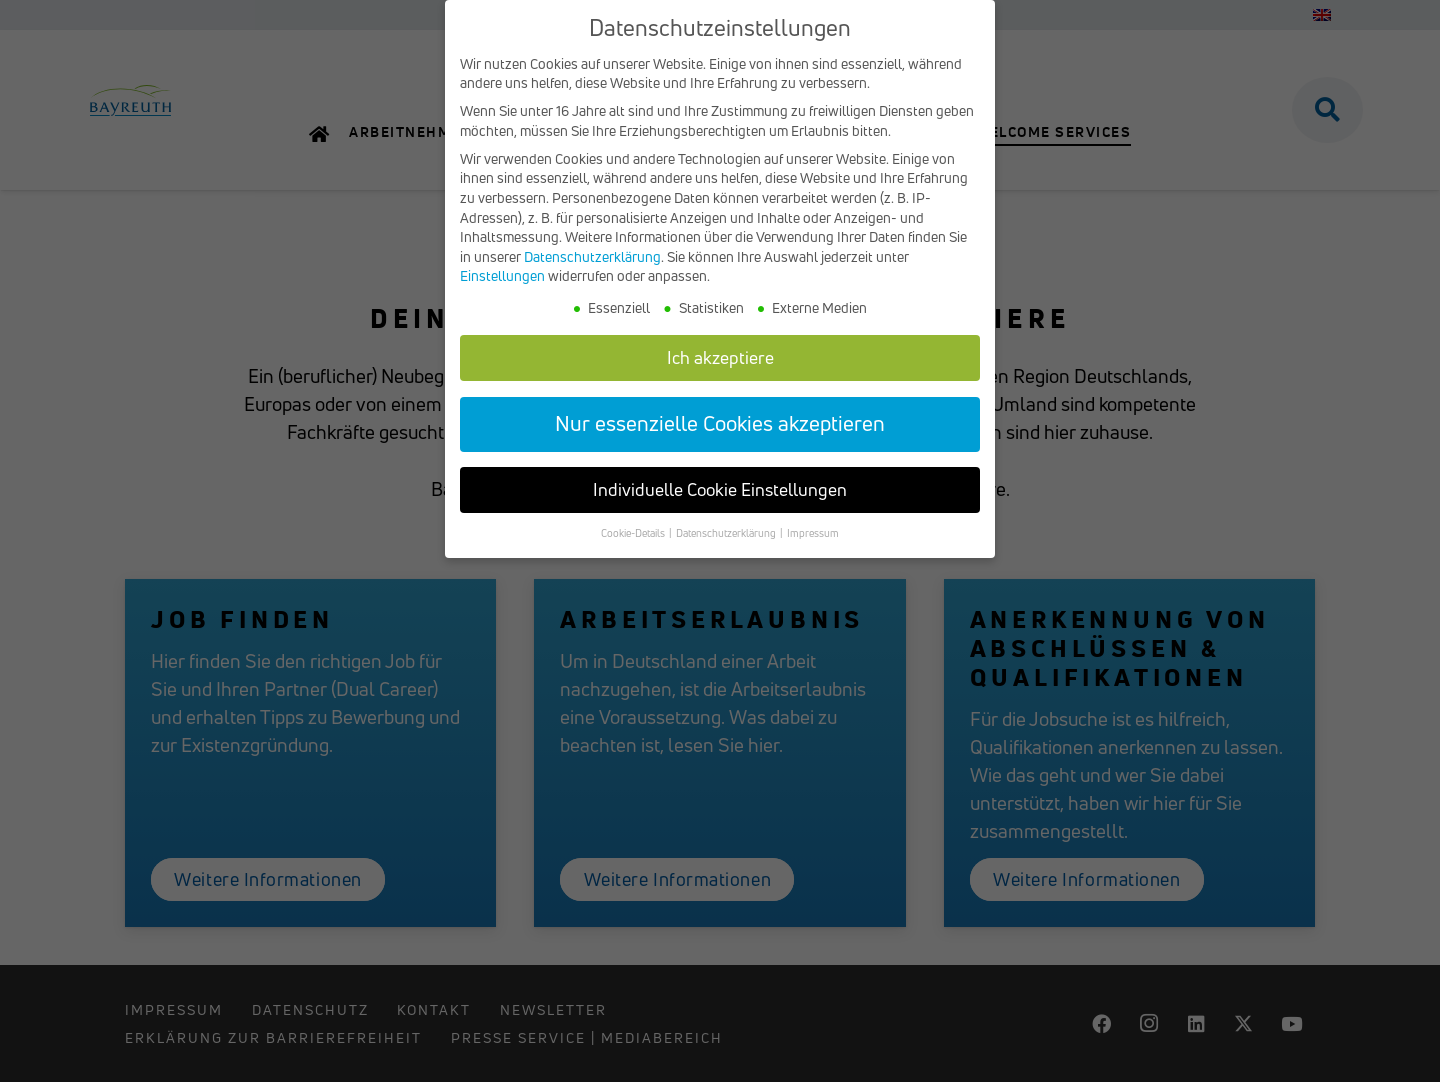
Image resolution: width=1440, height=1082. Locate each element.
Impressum (813, 536)
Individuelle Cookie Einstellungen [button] (720, 492)
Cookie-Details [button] (634, 536)
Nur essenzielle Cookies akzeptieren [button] (720, 426)
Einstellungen (502, 278)
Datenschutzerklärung (592, 258)
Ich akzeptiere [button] (720, 359)
